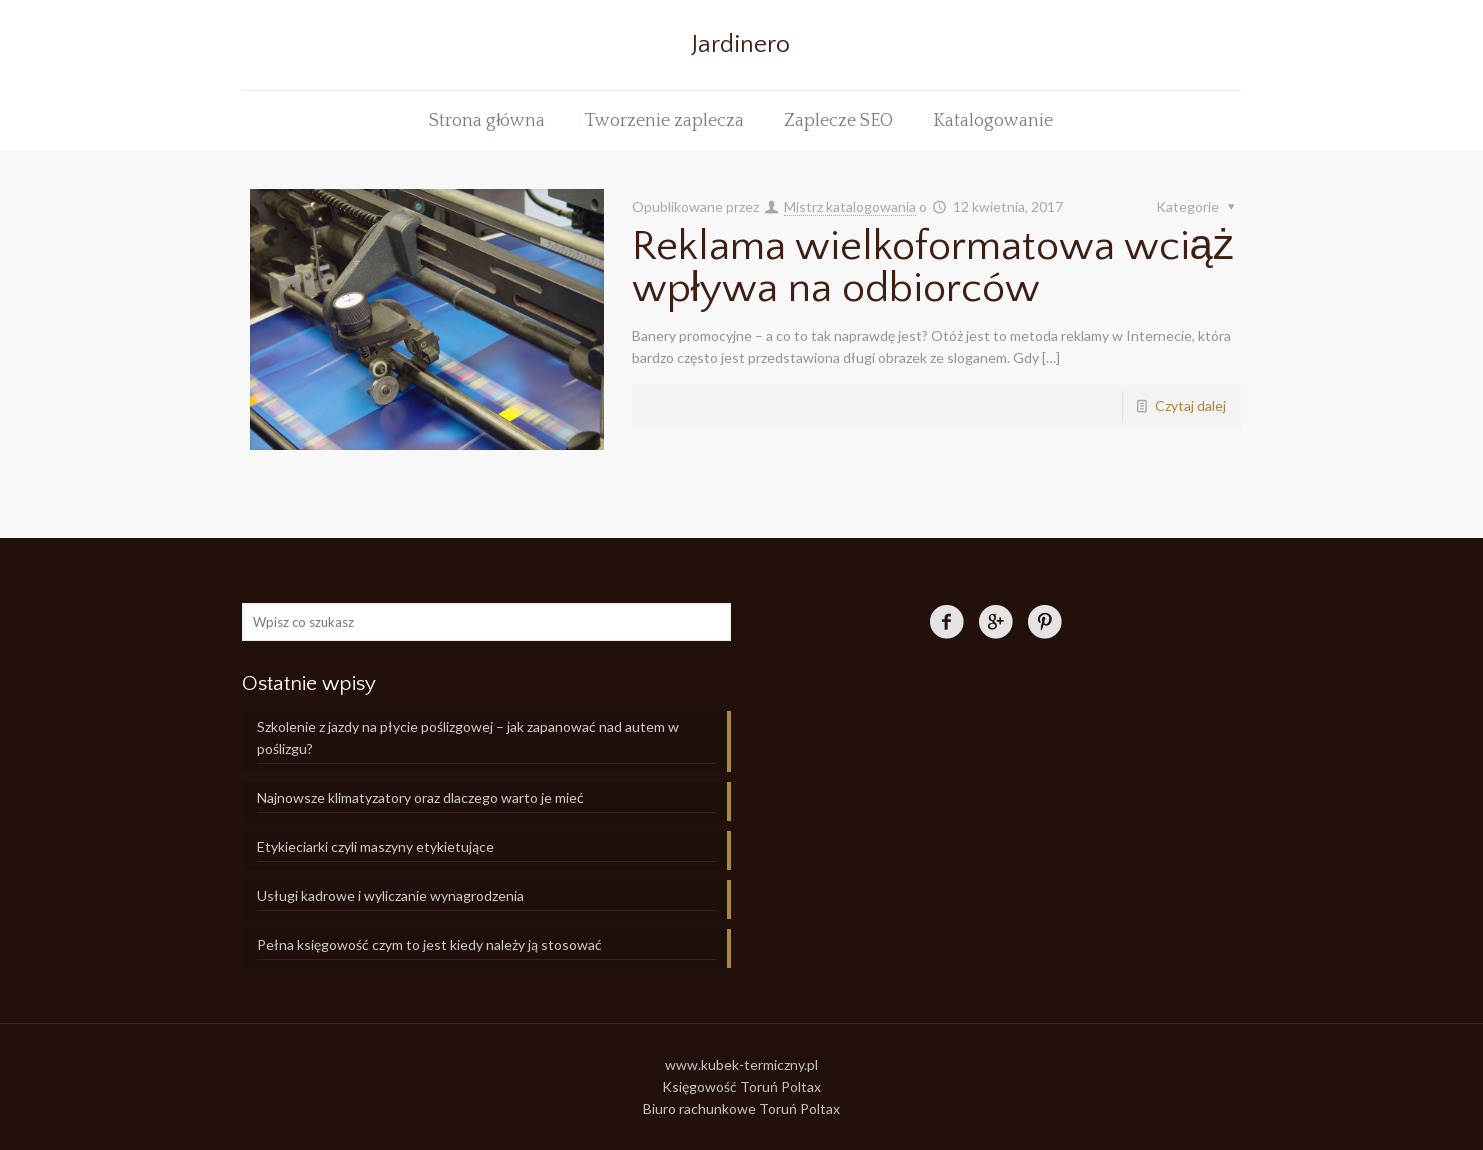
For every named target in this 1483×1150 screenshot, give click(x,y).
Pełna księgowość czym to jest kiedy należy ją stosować (429, 944)
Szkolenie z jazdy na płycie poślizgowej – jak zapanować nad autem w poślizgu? (468, 737)
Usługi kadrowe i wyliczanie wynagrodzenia (390, 895)
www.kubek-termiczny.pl (741, 1064)
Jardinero (741, 45)
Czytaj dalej (1190, 405)
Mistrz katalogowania (850, 206)
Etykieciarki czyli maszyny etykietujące (375, 846)
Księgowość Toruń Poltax (741, 1086)
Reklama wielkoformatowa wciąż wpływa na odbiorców (933, 267)
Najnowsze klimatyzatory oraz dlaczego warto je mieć (420, 797)
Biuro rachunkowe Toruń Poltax (741, 1108)
